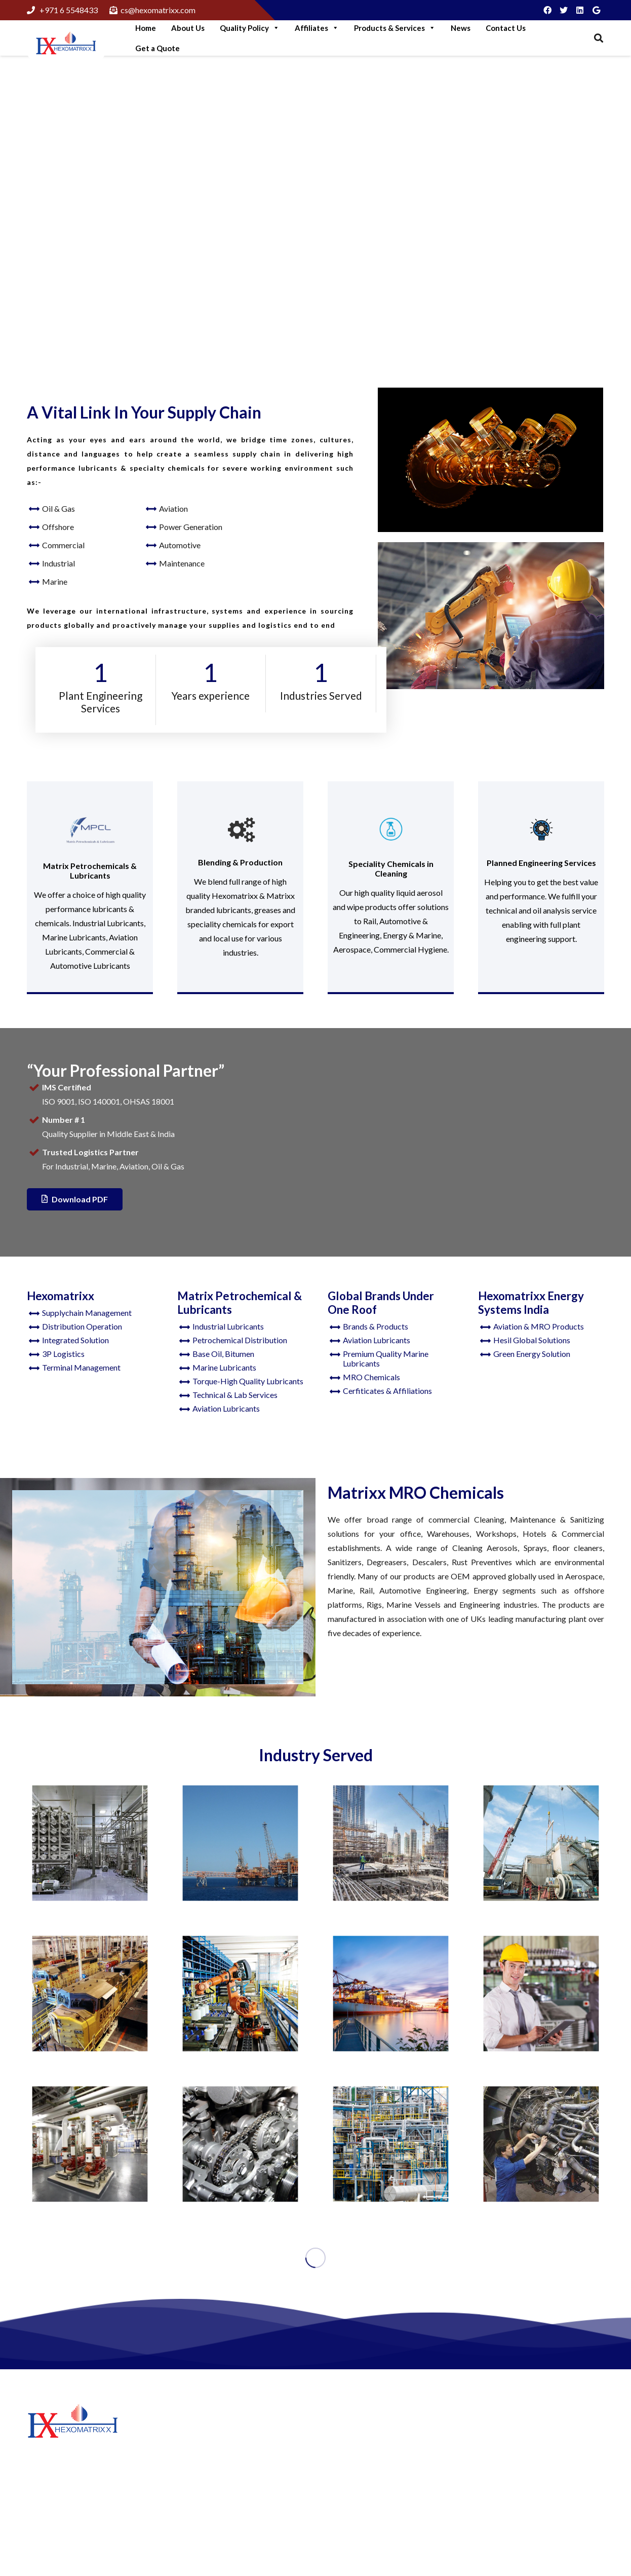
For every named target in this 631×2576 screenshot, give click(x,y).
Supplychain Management (87, 1312)
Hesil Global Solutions (531, 1340)
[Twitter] (564, 10)
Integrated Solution (75, 1340)
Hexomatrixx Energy (364, 2475)
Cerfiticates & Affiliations (387, 1390)
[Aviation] (541, 2144)
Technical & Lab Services (235, 1394)
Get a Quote (157, 48)
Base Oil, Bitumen (223, 1353)
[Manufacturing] (391, 1843)
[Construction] (541, 1843)
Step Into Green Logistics (220, 2431)
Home (145, 27)
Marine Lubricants (224, 1367)
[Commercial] (90, 2144)
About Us (188, 27)
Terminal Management (81, 1367)
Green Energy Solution (531, 1353)
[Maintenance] (541, 1993)
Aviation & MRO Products (538, 1326)
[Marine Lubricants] (391, 1993)
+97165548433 (534, 2478)
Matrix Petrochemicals (368, 2460)
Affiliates (317, 28)
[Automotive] (240, 2144)
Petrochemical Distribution (239, 1340)
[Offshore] (240, 1843)
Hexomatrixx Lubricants (370, 2444)
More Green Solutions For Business (237, 2456)
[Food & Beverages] (90, 1843)
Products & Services (395, 28)
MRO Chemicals (371, 1377)
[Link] (66, 44)
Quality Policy (250, 28)
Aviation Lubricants (226, 1408)
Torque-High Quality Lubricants (247, 1381)
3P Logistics (63, 1353)
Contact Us (506, 27)
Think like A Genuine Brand (224, 2519)
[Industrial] (240, 1993)
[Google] (596, 10)
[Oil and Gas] (391, 2144)
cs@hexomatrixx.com (545, 2512)
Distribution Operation (82, 1326)
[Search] (598, 38)
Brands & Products (375, 1326)
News (460, 27)
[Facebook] (547, 10)
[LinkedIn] (580, 10)
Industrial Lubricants (228, 1326)
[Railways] (90, 1993)
